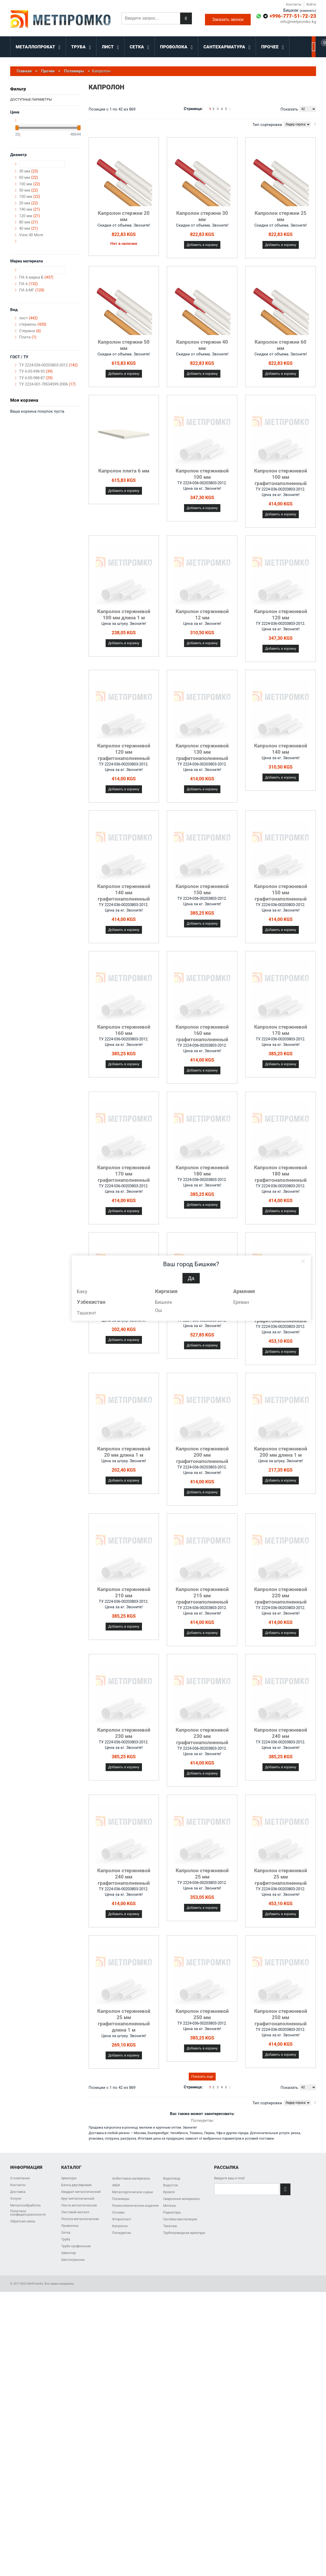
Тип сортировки (267, 124)
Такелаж (170, 2226)
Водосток (170, 2185)
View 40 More (31, 235)
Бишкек (163, 1302)
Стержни (30, 331)
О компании (20, 2178)
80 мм (28, 222)
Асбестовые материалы (131, 2178)
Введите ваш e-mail (229, 2178)
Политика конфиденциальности (28, 2212)
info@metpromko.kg (298, 22)
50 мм (28, 190)
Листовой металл (75, 2212)
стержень (32, 324)
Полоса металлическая (80, 2219)
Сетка (65, 2232)
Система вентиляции (180, 2219)
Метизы (169, 2205)
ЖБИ (116, 2185)
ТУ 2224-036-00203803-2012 (48, 365)
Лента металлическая (79, 2205)
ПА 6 (28, 283)
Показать (289, 109)
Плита (27, 337)
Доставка (17, 2191)
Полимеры (120, 2198)
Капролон (120, 2226)
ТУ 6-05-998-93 (36, 371)
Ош (158, 1310)
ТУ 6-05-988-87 (36, 378)
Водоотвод (171, 2178)
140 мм (29, 209)
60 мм (28, 177)
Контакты (293, 4)
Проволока (69, 2225)
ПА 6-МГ (31, 290)
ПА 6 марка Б (36, 277)
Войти (311, 4)
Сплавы (118, 2212)
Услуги (15, 2198)
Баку (82, 1291)
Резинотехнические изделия (135, 2205)
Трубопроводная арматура (184, 2232)
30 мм (28, 171)
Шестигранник (73, 2259)
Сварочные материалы (181, 2198)
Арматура (68, 2178)
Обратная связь (22, 2221)
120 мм (29, 216)
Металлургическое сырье (132, 2192)
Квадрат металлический (81, 2191)
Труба (65, 2239)
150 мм (29, 196)
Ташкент (86, 1313)
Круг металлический (77, 2198)
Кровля (169, 2192)
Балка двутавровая (76, 2185)
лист (28, 318)
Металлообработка (25, 2205)
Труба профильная (76, 2246)
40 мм (28, 228)
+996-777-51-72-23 (293, 16)
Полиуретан (202, 2120)
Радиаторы (172, 2212)
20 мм (28, 203)
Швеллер (68, 2253)
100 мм (29, 184)
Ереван (241, 1302)
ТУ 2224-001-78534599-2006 (47, 384)
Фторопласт (121, 2219)
